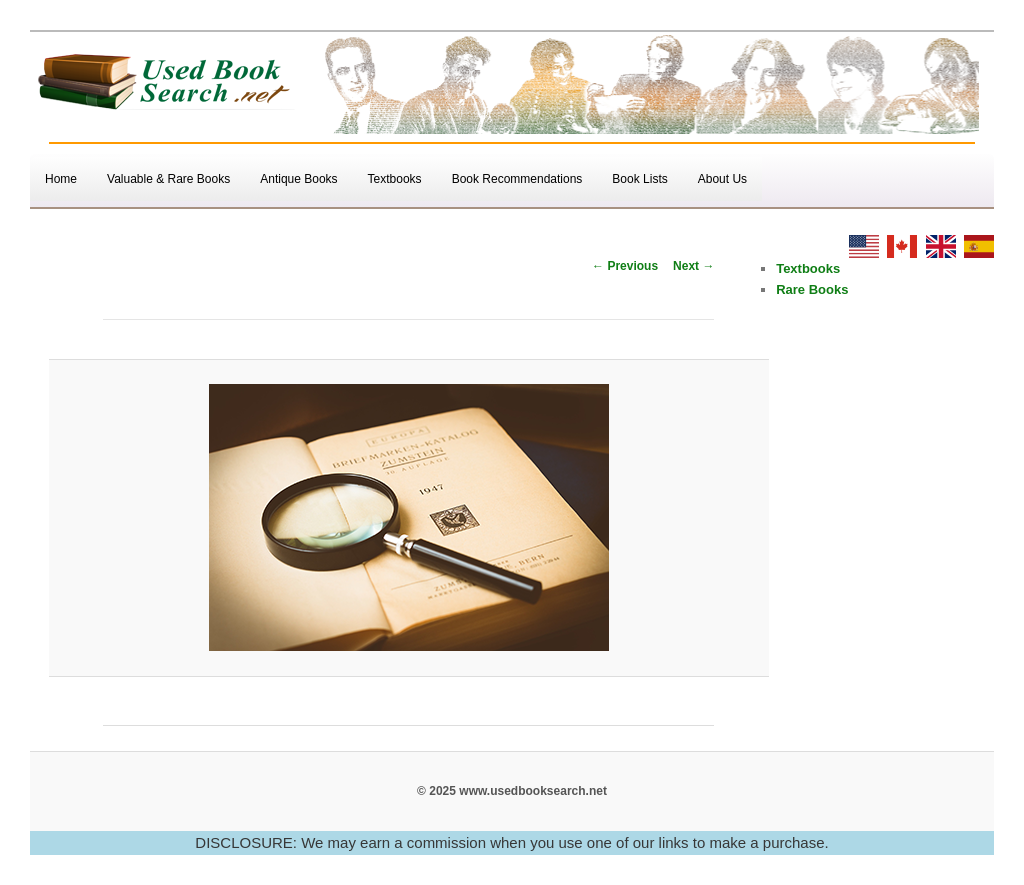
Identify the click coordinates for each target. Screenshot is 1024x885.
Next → (693, 266)
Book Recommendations (517, 179)
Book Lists (639, 179)
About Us (722, 179)
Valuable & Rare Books (168, 179)
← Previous (625, 266)
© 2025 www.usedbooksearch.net (512, 791)
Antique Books (298, 179)
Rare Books (812, 289)
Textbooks (395, 179)
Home (61, 179)
